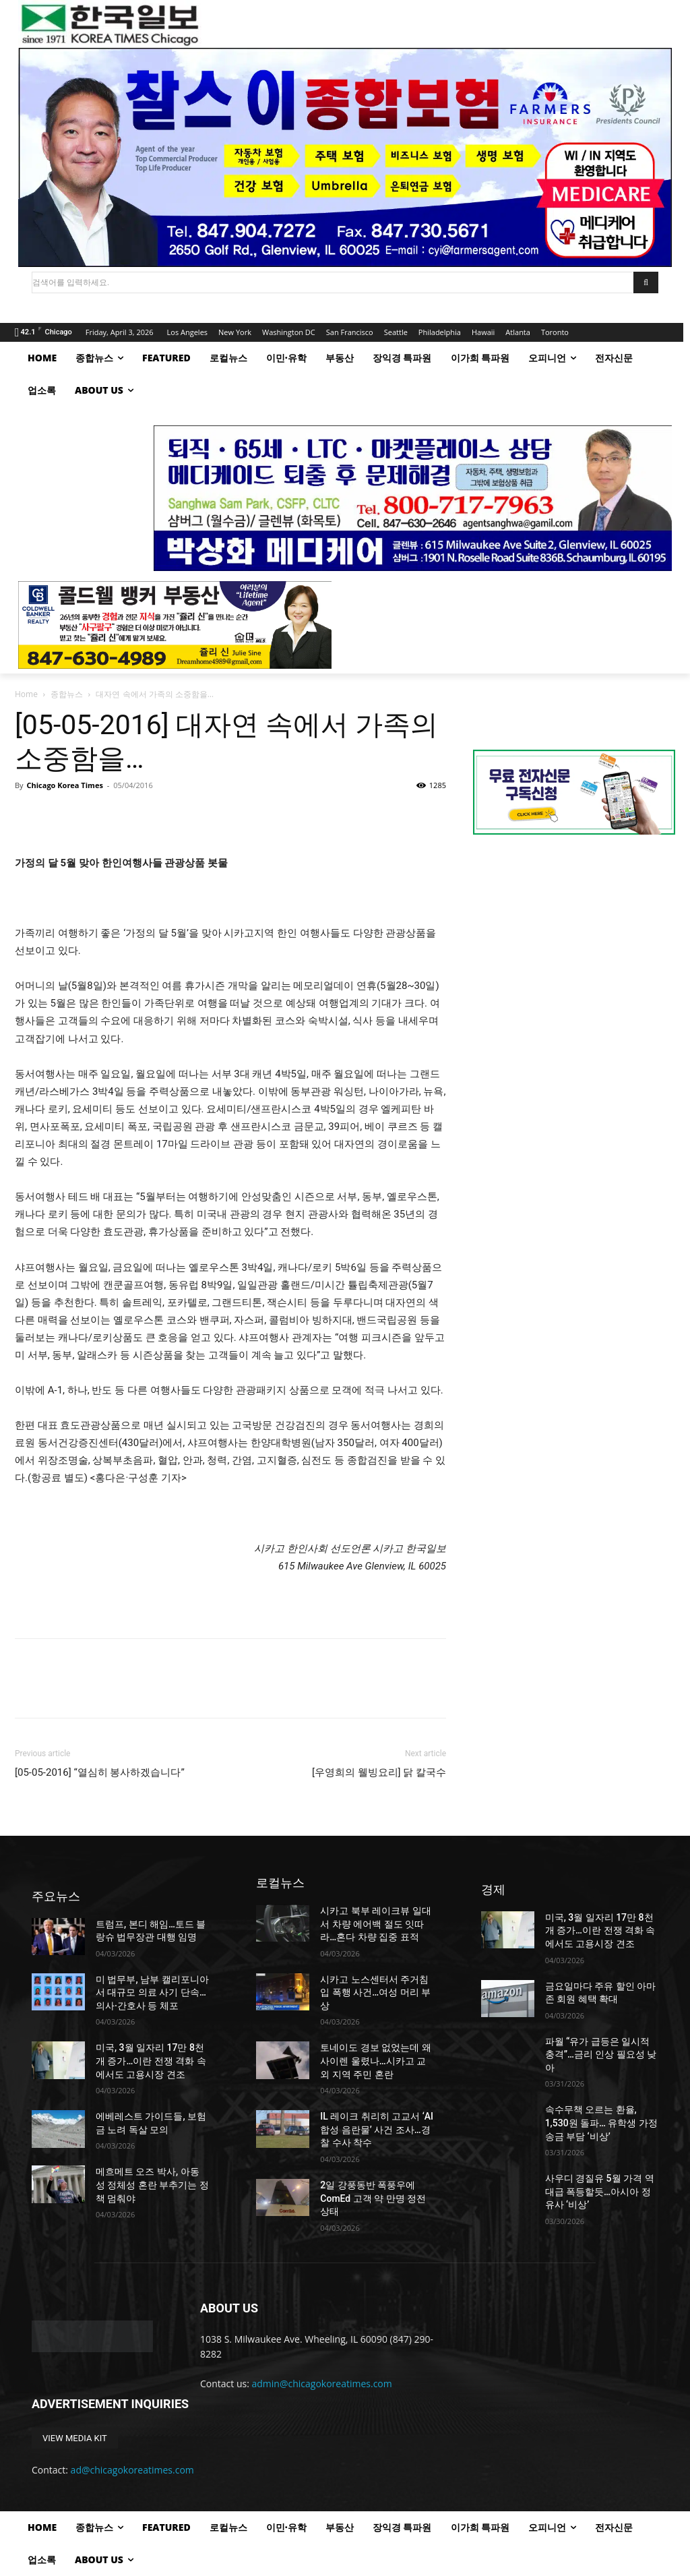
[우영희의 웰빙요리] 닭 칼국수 (379, 1772)
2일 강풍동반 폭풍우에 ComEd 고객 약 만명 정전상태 (373, 2198)
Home (26, 694)
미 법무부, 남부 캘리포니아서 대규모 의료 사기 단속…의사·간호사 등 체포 (152, 1992)
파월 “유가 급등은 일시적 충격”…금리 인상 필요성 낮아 (601, 2054)
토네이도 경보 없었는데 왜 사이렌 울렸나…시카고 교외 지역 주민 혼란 (375, 2060)
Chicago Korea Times (64, 785)
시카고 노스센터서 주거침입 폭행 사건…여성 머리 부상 (375, 1992)
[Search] (645, 282)
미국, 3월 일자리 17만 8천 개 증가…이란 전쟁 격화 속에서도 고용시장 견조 (151, 2060)
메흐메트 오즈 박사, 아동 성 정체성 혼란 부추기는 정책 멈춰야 (152, 2184)
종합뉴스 (67, 694)
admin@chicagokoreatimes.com (322, 2383)
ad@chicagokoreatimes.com (132, 2469)
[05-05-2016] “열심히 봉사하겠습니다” (100, 1772)
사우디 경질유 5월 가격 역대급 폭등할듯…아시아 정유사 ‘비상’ (599, 2191)
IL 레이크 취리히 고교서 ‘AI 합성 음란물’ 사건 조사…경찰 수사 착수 (376, 2129)
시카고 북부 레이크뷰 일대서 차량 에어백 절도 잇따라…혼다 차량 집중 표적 (375, 1923)
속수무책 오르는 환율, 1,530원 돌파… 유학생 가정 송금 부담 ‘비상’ (601, 2122)
